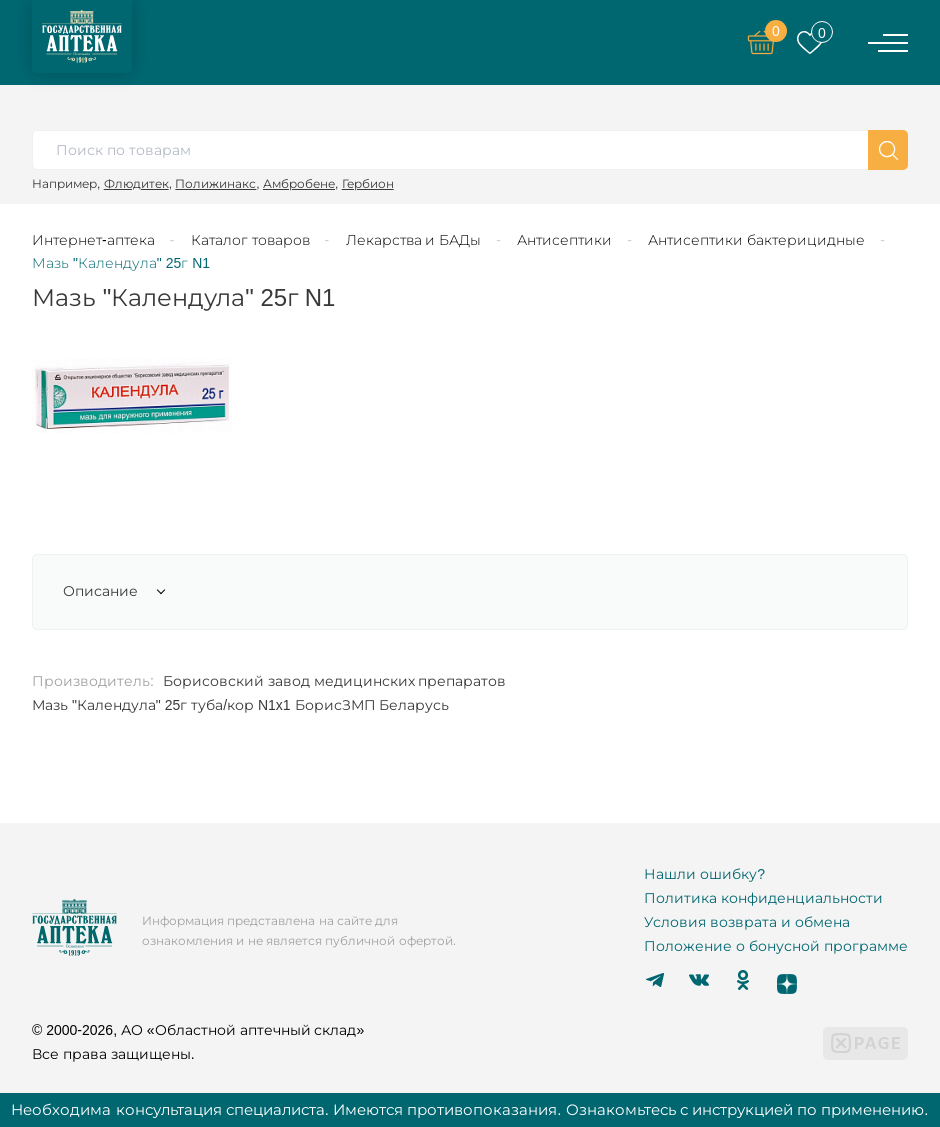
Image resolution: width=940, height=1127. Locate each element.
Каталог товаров (250, 240)
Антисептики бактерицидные (756, 240)
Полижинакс (215, 183)
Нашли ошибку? (704, 874)
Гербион (368, 183)
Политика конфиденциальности (763, 898)
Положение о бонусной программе (776, 946)
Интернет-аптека (93, 240)
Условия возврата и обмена (747, 922)
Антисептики (564, 240)
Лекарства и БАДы (414, 240)
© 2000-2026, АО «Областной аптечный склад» (198, 1030)
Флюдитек (136, 183)
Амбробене (299, 183)
